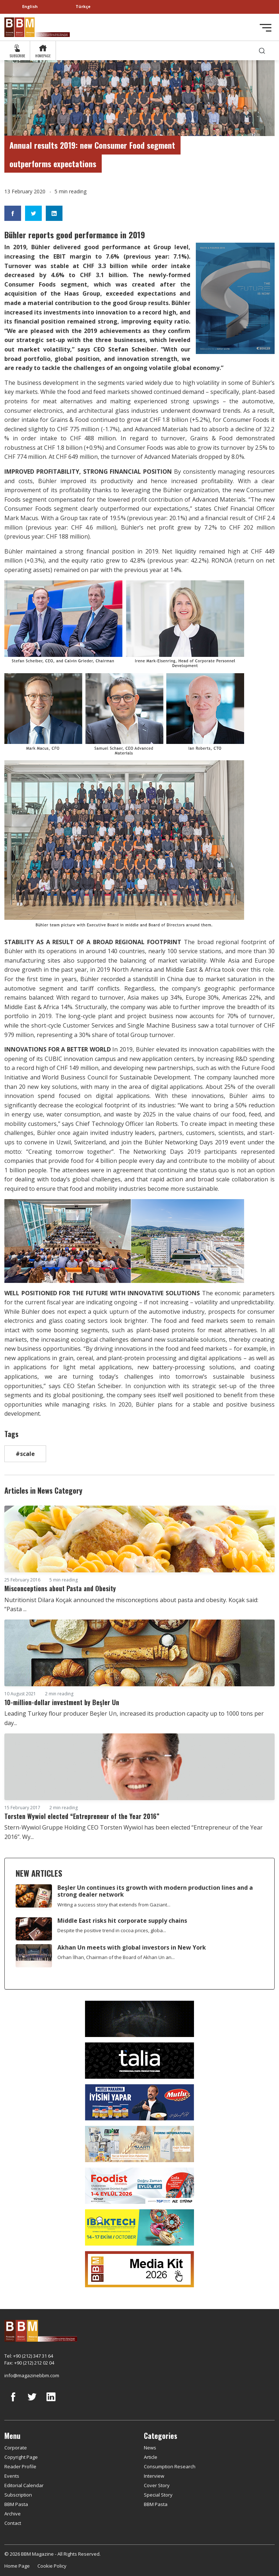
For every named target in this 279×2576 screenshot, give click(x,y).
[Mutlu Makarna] (139, 2102)
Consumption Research (169, 2466)
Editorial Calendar (24, 2485)
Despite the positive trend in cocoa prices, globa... (111, 1930)
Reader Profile (20, 2466)
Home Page (17, 2566)
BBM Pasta (16, 2504)
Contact (12, 2523)
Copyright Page (21, 2457)
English (30, 6)
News (150, 2447)
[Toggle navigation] (265, 28)
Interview (154, 2476)
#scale (25, 1454)
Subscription (18, 2494)
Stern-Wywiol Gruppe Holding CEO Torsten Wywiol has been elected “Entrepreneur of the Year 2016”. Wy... (133, 1832)
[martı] (139, 2143)
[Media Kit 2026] (139, 2268)
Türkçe (83, 6)
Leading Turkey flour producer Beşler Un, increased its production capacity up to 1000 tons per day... (134, 1718)
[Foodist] (139, 2185)
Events (11, 2476)
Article (150, 2457)
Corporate (15, 2447)
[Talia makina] (139, 2060)
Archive (12, 2513)
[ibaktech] (139, 2227)
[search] (262, 50)
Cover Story (157, 2485)
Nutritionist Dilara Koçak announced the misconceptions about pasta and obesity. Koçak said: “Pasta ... (131, 1604)
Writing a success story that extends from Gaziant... (113, 1904)
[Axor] (139, 2018)
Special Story (158, 2494)
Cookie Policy (51, 2566)
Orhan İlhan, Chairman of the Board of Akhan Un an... (116, 1957)
